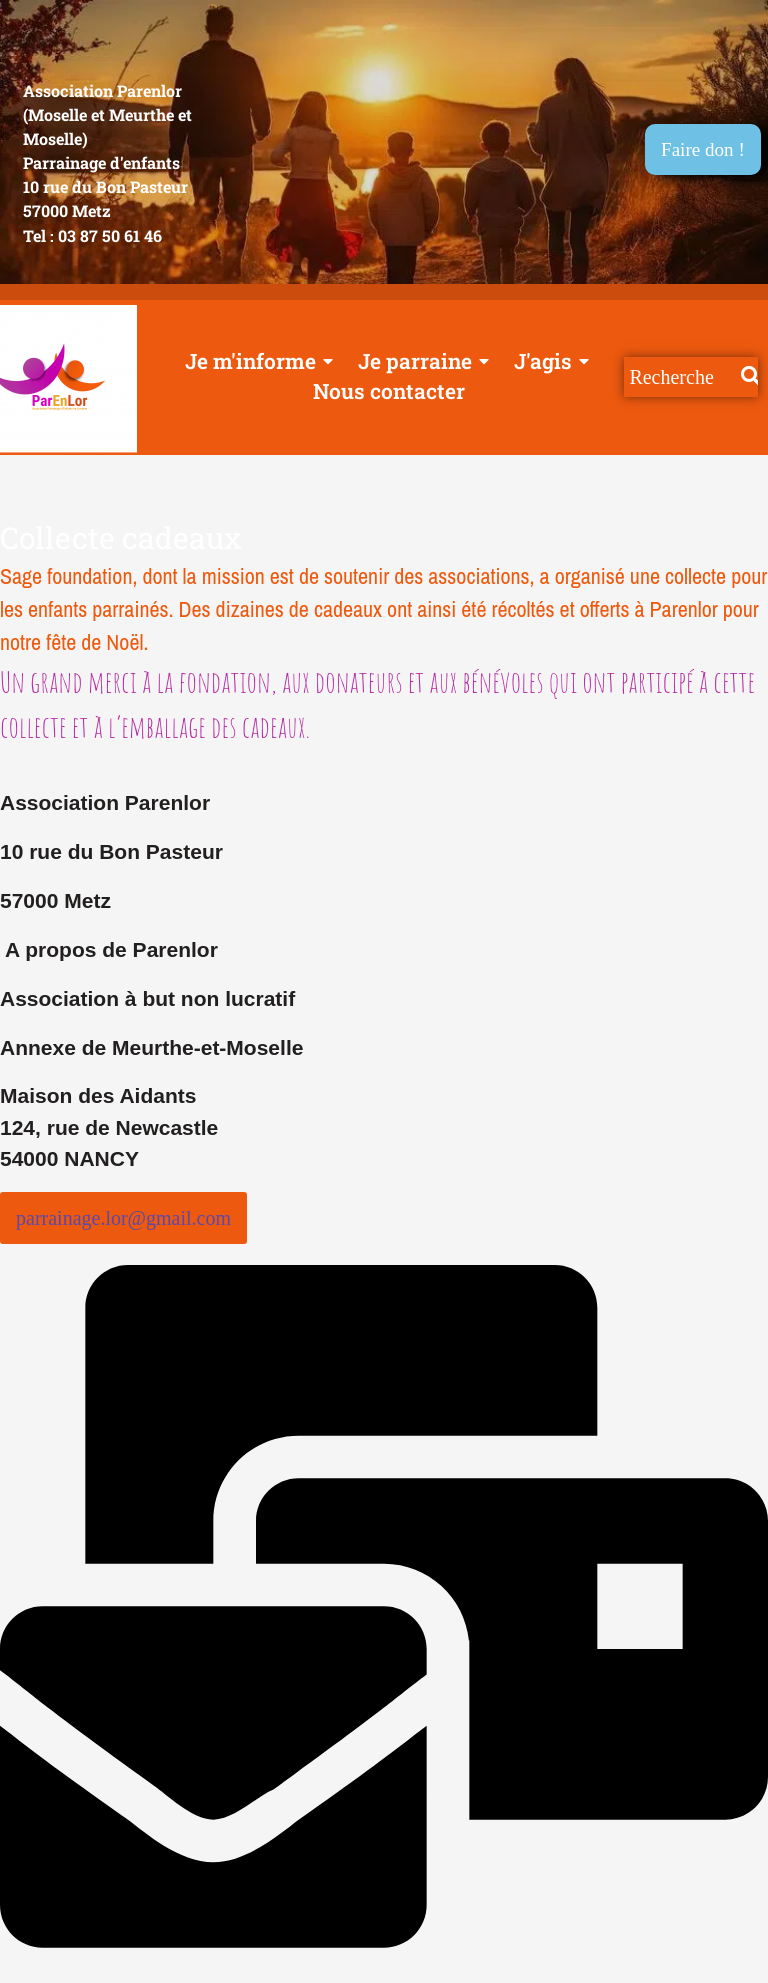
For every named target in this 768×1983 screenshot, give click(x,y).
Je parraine (420, 362)
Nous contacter (389, 392)
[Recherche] (682, 378)
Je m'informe (256, 362)
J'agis (548, 362)
